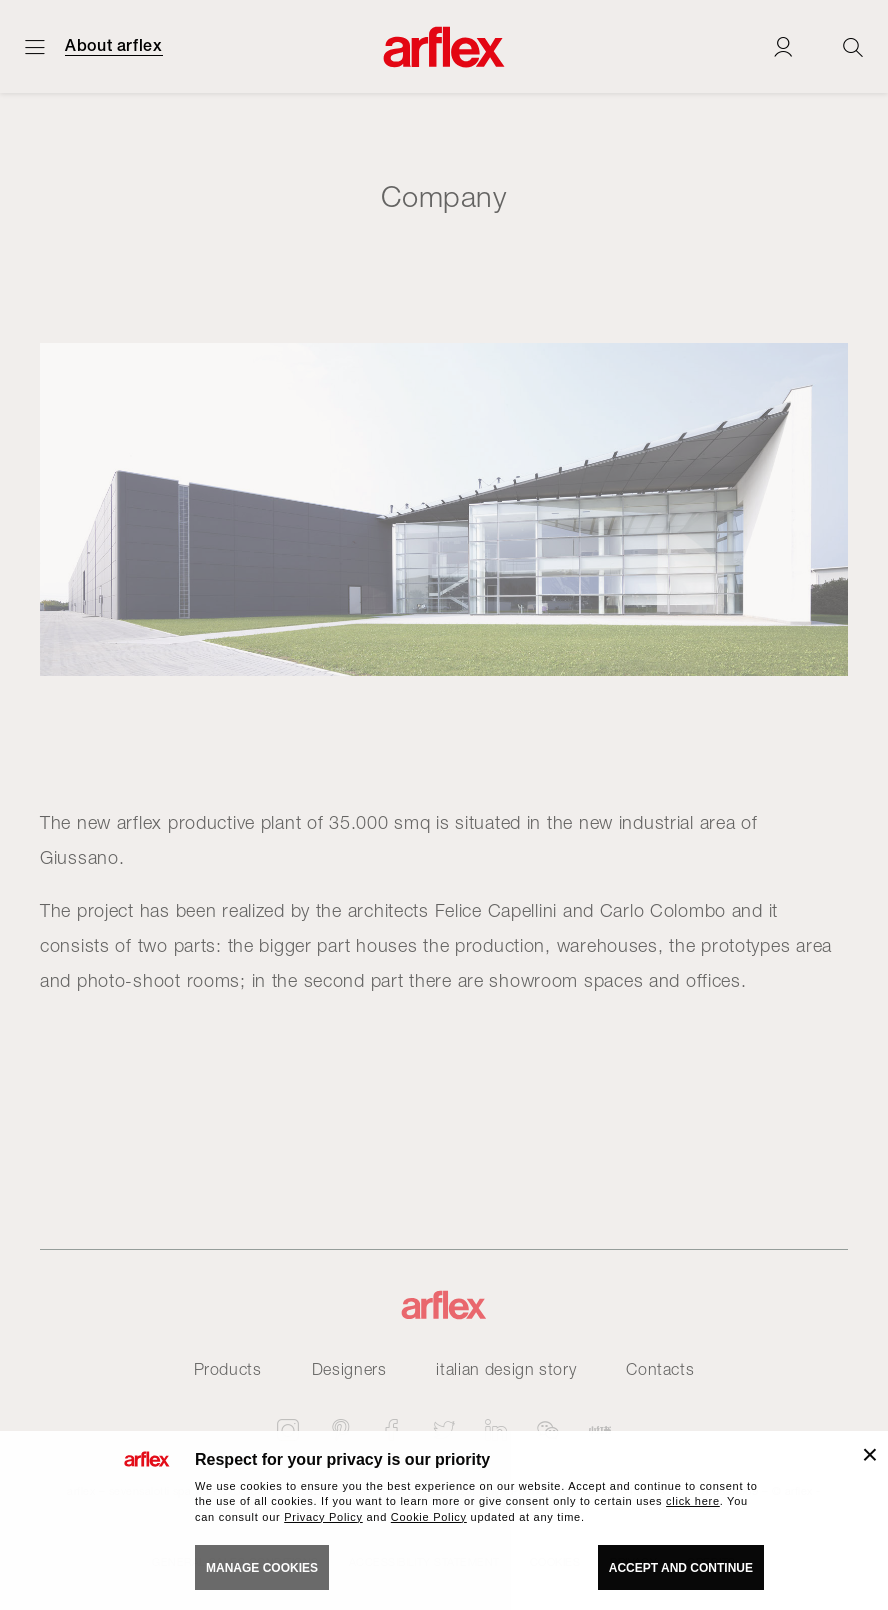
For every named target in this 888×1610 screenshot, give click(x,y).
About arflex (114, 46)
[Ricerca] (853, 46)
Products (228, 1369)
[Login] (783, 46)
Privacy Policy (323, 1517)
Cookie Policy (429, 1517)
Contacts (660, 1369)
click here (693, 1501)
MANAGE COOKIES (262, 1568)
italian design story (506, 1369)
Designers (349, 1369)
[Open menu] (35, 46)
